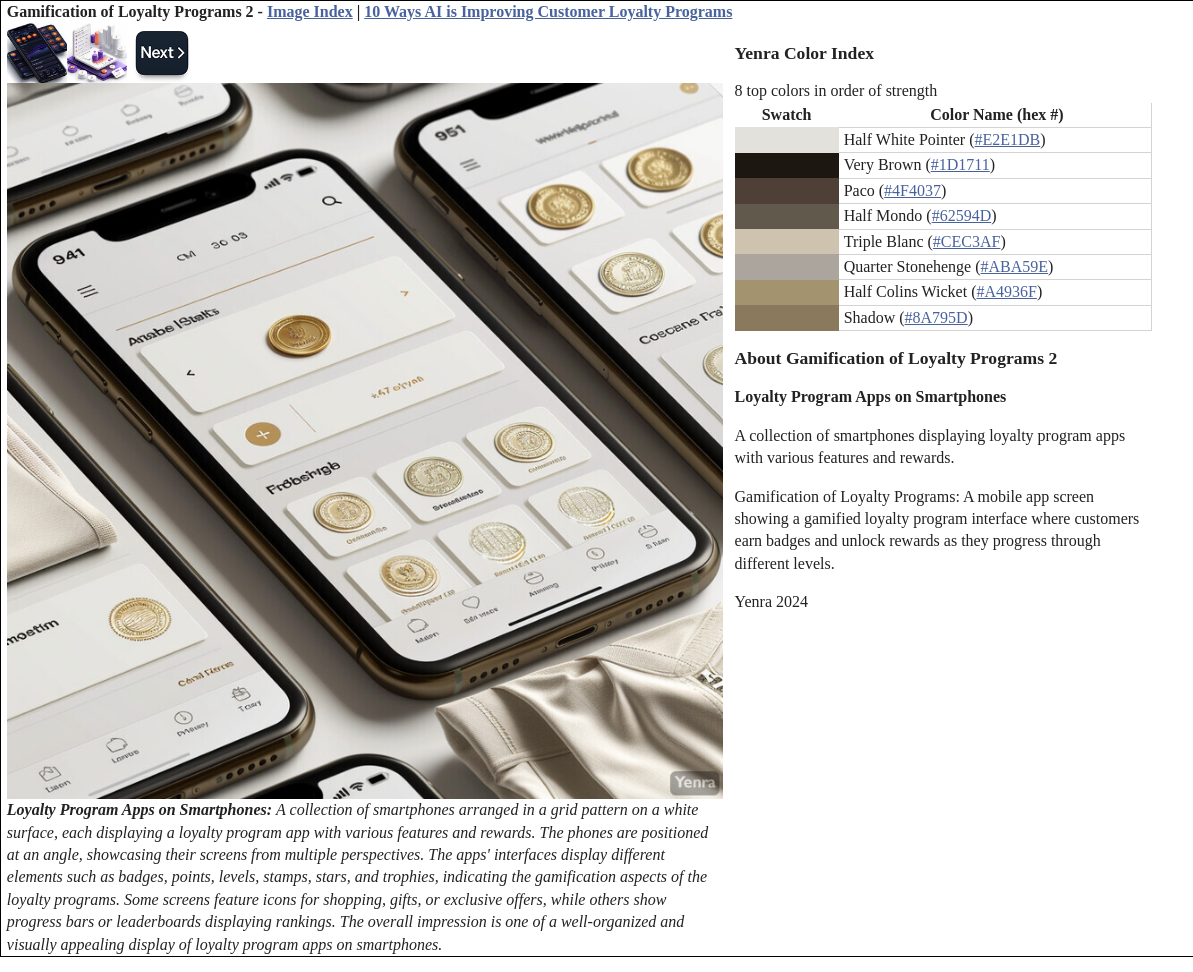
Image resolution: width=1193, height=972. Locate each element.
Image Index (310, 11)
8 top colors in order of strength (836, 90)
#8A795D (936, 317)
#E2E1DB (1007, 139)
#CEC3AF (967, 241)
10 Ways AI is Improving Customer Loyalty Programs (548, 11)
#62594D (962, 215)
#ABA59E (1015, 266)
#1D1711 (960, 164)
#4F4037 (912, 190)
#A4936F (1006, 291)
